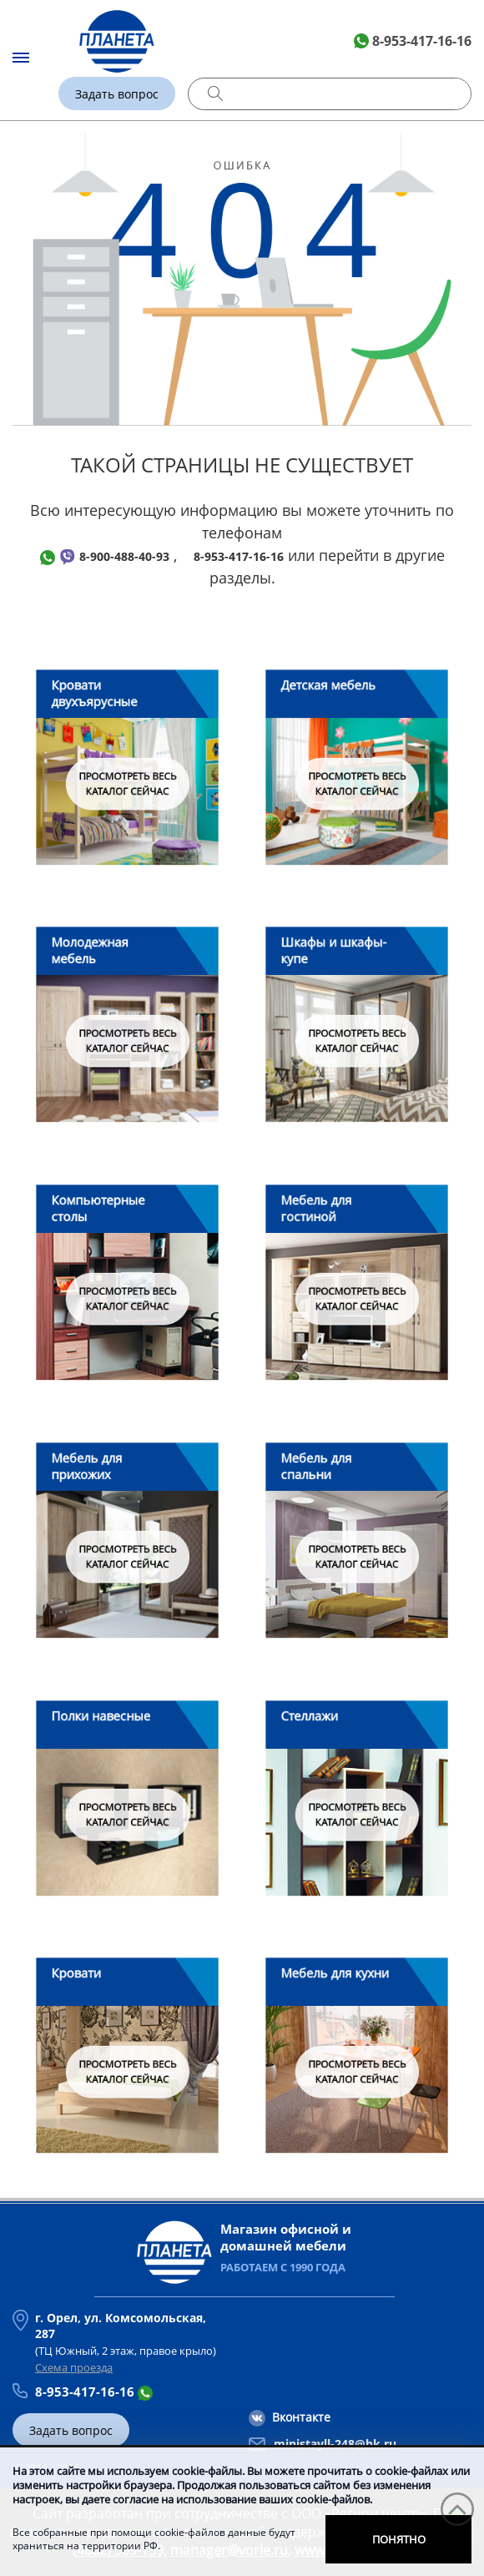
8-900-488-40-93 (124, 556)
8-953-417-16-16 (421, 41)
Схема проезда (74, 2367)
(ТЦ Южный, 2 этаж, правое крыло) (132, 2334)
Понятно (399, 2539)
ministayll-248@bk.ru (335, 2444)
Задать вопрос (117, 94)
